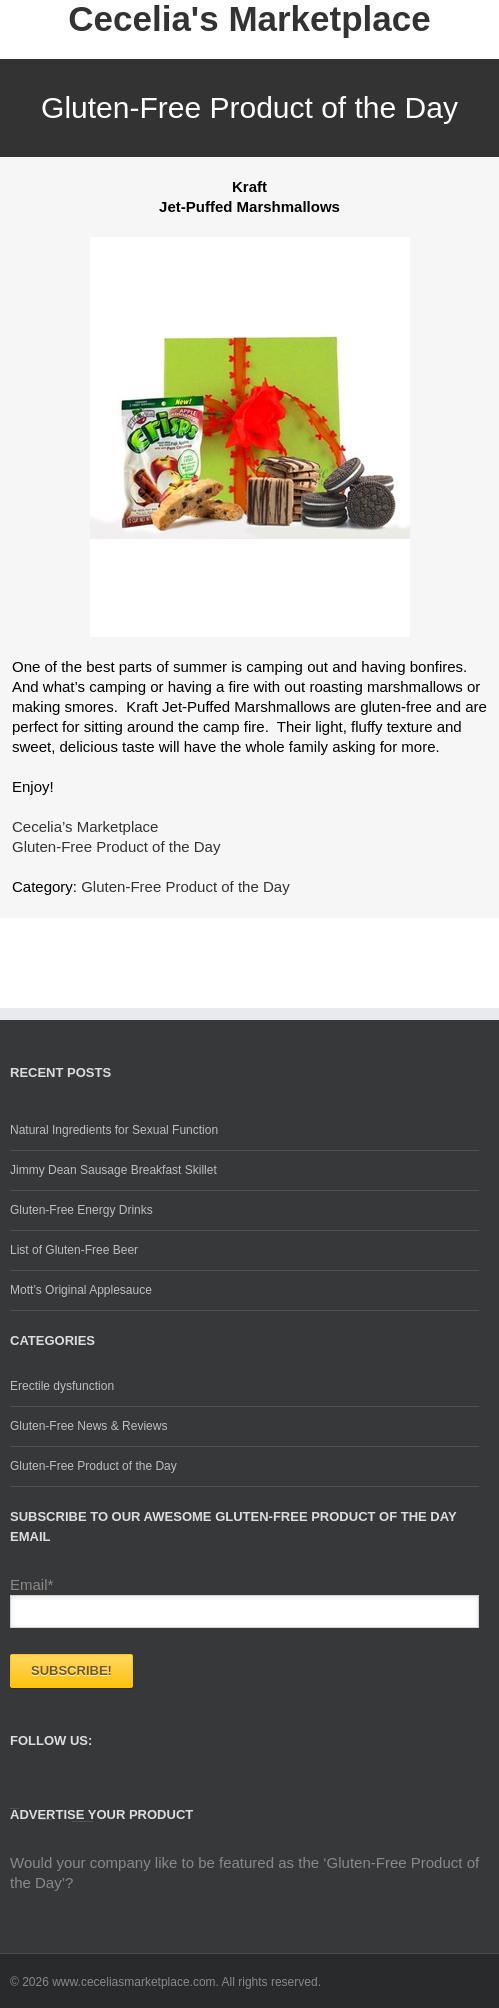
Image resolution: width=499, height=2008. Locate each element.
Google (82, 1800)
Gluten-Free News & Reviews (88, 1426)
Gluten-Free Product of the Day (185, 886)
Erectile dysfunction (62, 1386)
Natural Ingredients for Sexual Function (114, 1130)
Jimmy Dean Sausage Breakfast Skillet (113, 1170)
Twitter (45, 1799)
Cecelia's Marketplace (249, 19)
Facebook (14, 1794)
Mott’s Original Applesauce (81, 1290)
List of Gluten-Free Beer (74, 1250)
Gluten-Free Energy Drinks (81, 1210)
